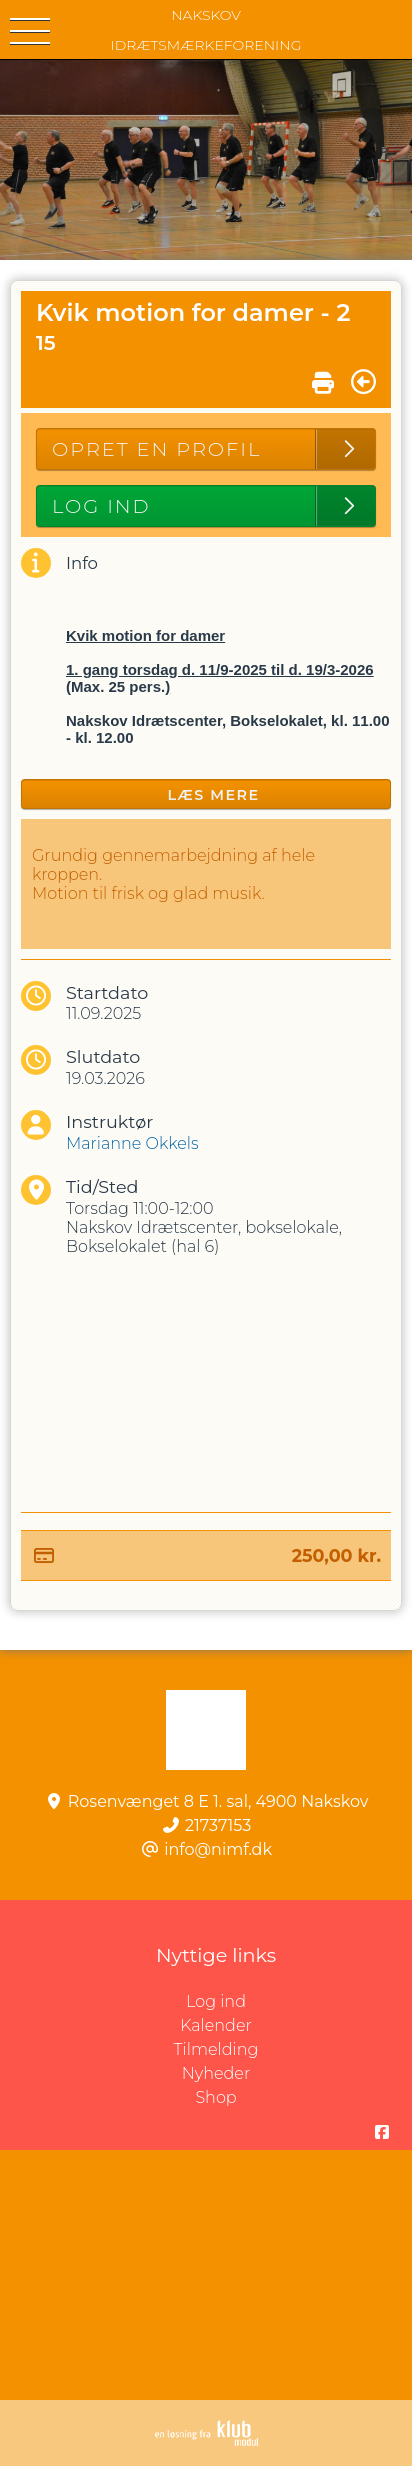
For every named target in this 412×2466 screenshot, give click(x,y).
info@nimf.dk (218, 1849)
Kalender (216, 2025)
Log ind (299, 2002)
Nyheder (216, 2073)
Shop (215, 2097)
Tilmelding (216, 2049)
